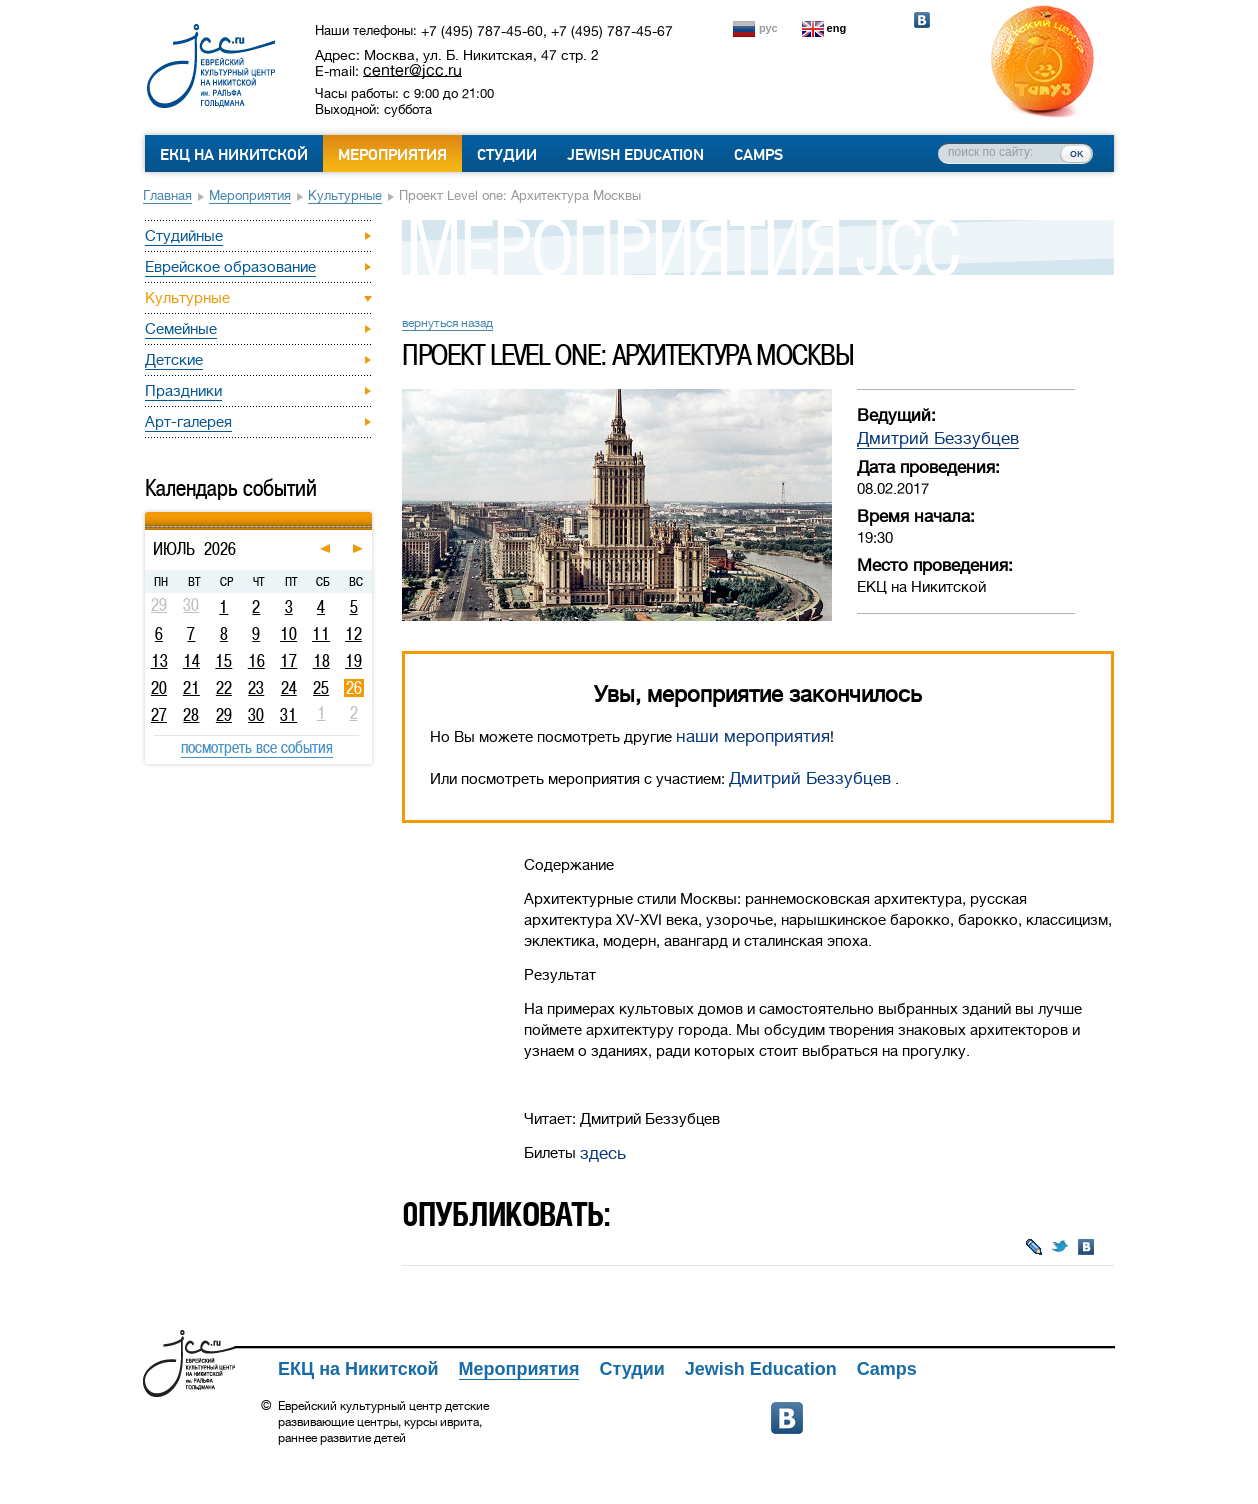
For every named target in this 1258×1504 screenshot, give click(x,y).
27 (159, 715)
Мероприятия (392, 155)
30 (256, 715)
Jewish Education (635, 155)
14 (191, 661)
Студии (507, 155)
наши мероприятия (753, 736)
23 (256, 688)
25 (321, 688)
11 (321, 634)
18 (321, 661)
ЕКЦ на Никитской (234, 155)
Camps (758, 155)
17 (288, 661)
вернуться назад (447, 323)
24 (289, 688)
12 (353, 634)
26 (354, 688)
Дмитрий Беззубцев (938, 438)
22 (224, 688)
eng (837, 28)
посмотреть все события (257, 747)
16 (256, 661)
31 (288, 715)
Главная (167, 195)
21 (191, 688)
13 (159, 661)
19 (353, 661)
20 (159, 688)
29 (224, 715)
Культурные (345, 195)
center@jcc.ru (412, 70)
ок (1076, 153)
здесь (603, 1153)
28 (191, 715)
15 (223, 661)
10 (288, 634)
